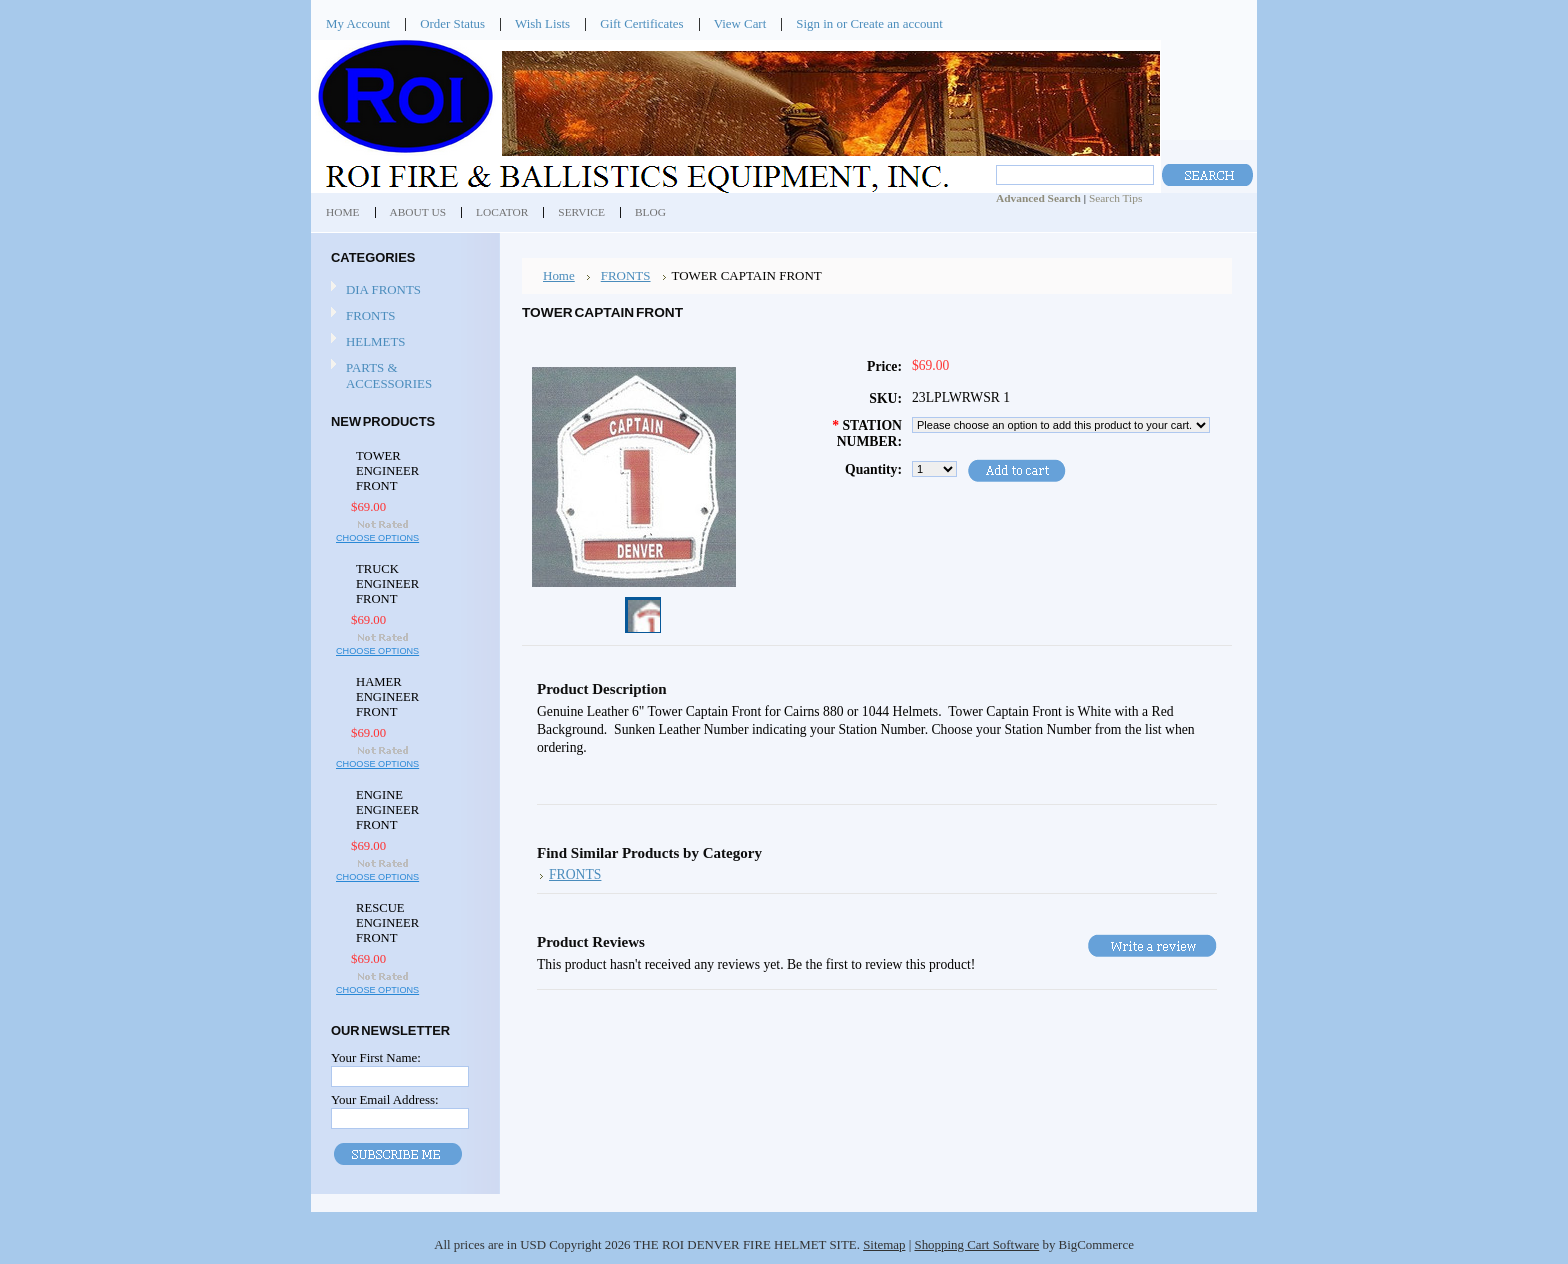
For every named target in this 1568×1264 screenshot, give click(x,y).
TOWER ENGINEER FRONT (387, 471)
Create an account (896, 23)
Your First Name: (376, 1057)
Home (559, 275)
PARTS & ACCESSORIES (389, 375)
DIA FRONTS (383, 289)
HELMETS (376, 341)
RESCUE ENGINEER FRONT (387, 923)
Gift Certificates (642, 23)
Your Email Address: (385, 1099)
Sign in (814, 23)
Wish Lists (542, 23)
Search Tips (1115, 198)
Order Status (452, 23)
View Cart (740, 23)
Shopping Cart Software (976, 1244)
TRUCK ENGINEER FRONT (387, 584)
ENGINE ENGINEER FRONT (387, 810)
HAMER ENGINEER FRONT (387, 697)
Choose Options (377, 538)
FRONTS (371, 315)
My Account (358, 23)
